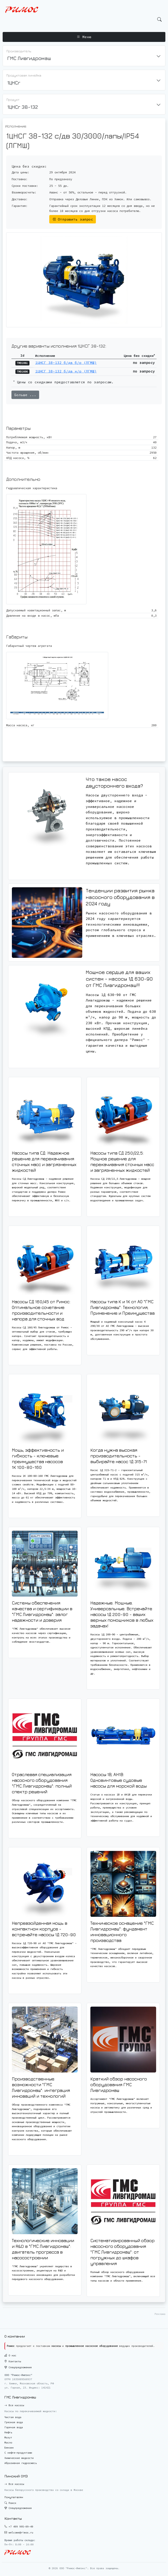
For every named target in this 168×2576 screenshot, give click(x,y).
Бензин (9, 2447)
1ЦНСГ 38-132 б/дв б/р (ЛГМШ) (66, 362)
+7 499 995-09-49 (21, 2526)
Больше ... (25, 395)
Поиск (10, 2503)
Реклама (160, 2314)
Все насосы (14, 2405)
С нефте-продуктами (18, 2452)
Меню (84, 37)
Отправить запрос (72, 219)
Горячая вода (13, 2427)
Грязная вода (13, 2422)
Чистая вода (12, 2417)
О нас (10, 2355)
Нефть (8, 2432)
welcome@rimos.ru (21, 2532)
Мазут (8, 2437)
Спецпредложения (18, 2367)
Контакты (12, 2361)
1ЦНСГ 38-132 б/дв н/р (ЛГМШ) (66, 371)
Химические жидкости (19, 2458)
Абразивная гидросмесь (20, 2463)
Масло (8, 2442)
